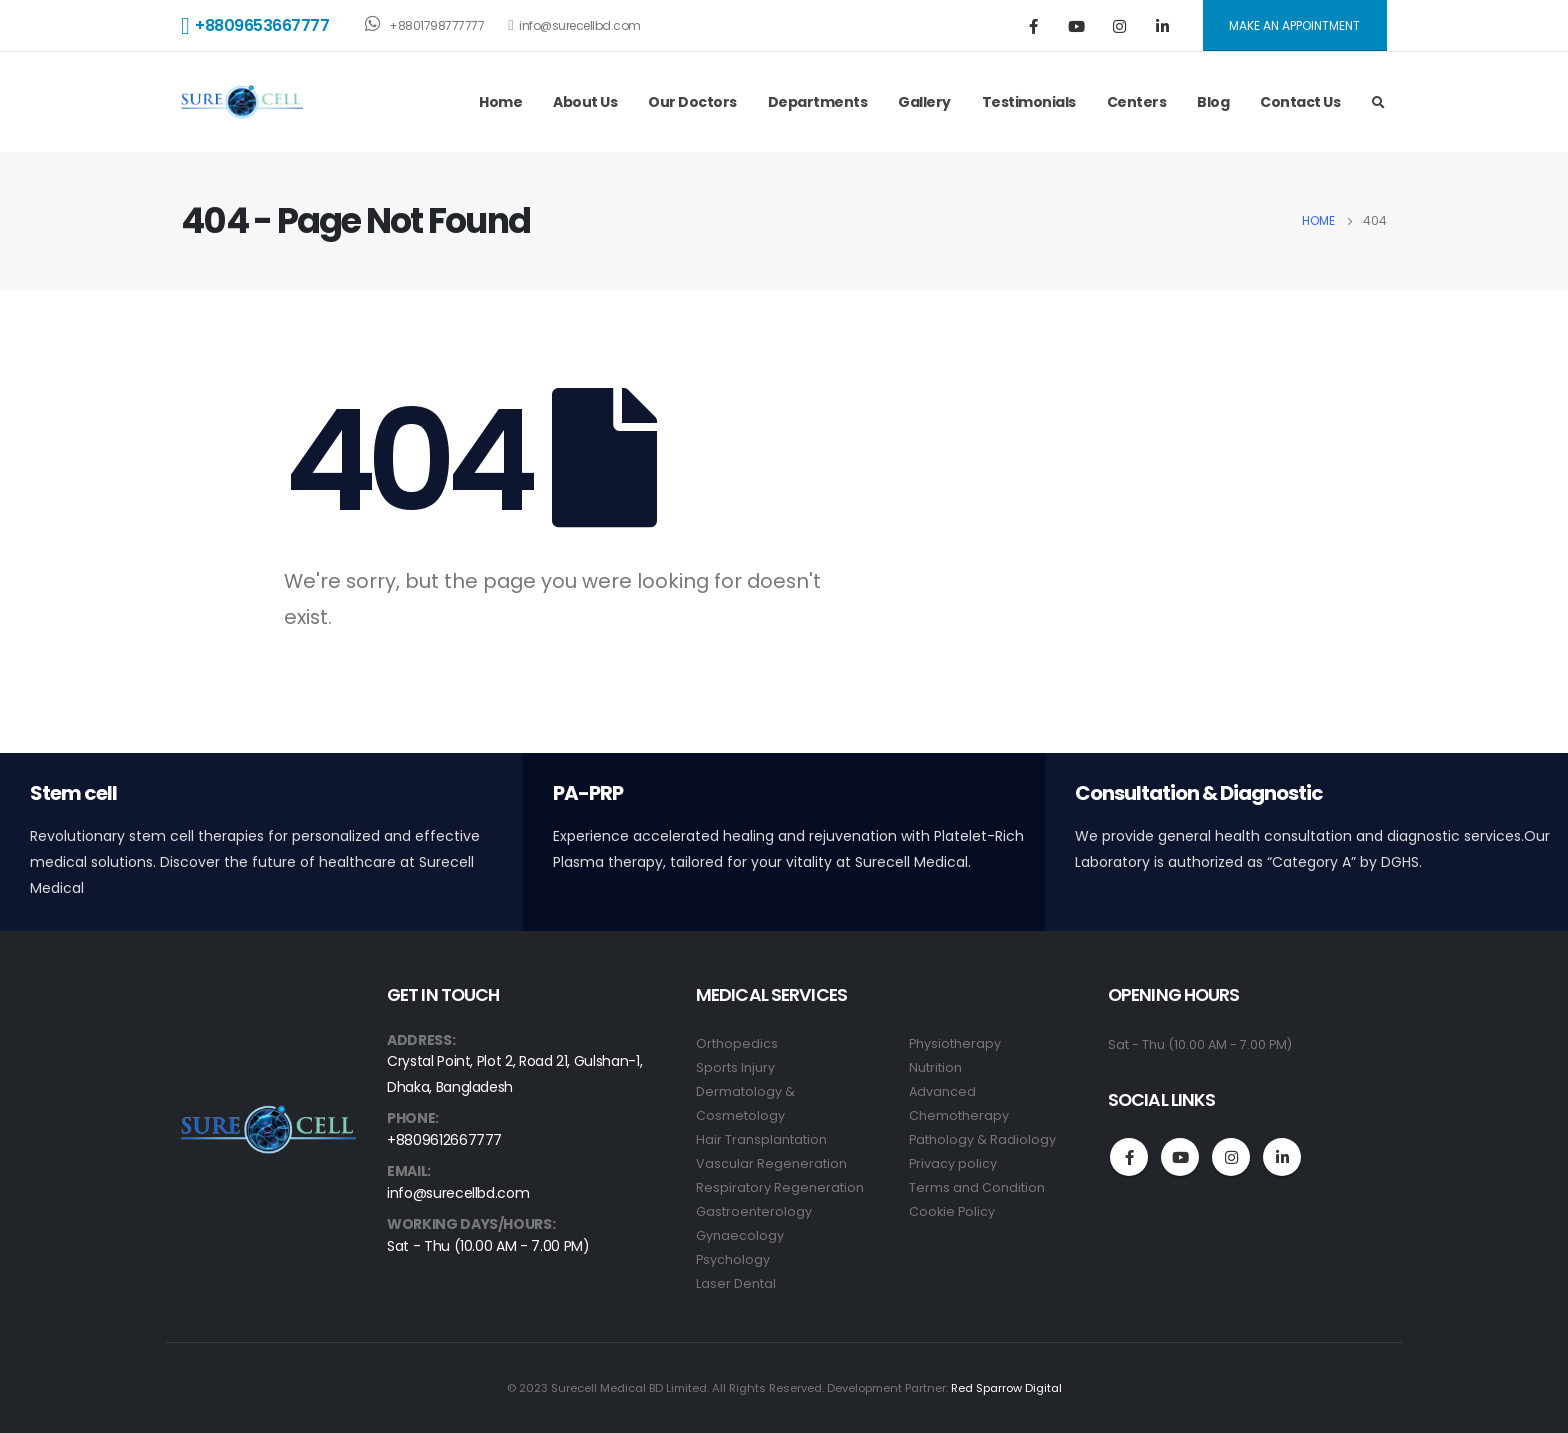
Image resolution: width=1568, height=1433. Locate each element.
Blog (1213, 102)
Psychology (733, 1259)
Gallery (924, 102)
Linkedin (1282, 1157)
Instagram (1231, 1157)
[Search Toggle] (1378, 103)
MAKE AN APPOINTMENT (1294, 25)
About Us (585, 102)
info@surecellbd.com (574, 25)
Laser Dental (736, 1283)
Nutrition (935, 1067)
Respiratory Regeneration (780, 1187)
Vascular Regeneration (771, 1163)
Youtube (1180, 1157)
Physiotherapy (955, 1043)
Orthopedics (737, 1043)
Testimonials (1029, 102)
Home (500, 102)
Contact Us (1300, 102)
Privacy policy (953, 1163)
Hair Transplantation (761, 1139)
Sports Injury (735, 1067)
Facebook (1129, 1157)
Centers (1137, 102)
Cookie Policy (952, 1211)
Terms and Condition (977, 1187)
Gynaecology (740, 1235)
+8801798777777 (424, 24)
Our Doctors (692, 102)
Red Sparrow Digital (1006, 1388)
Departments (818, 102)
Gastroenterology (754, 1211)
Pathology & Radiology (982, 1139)
